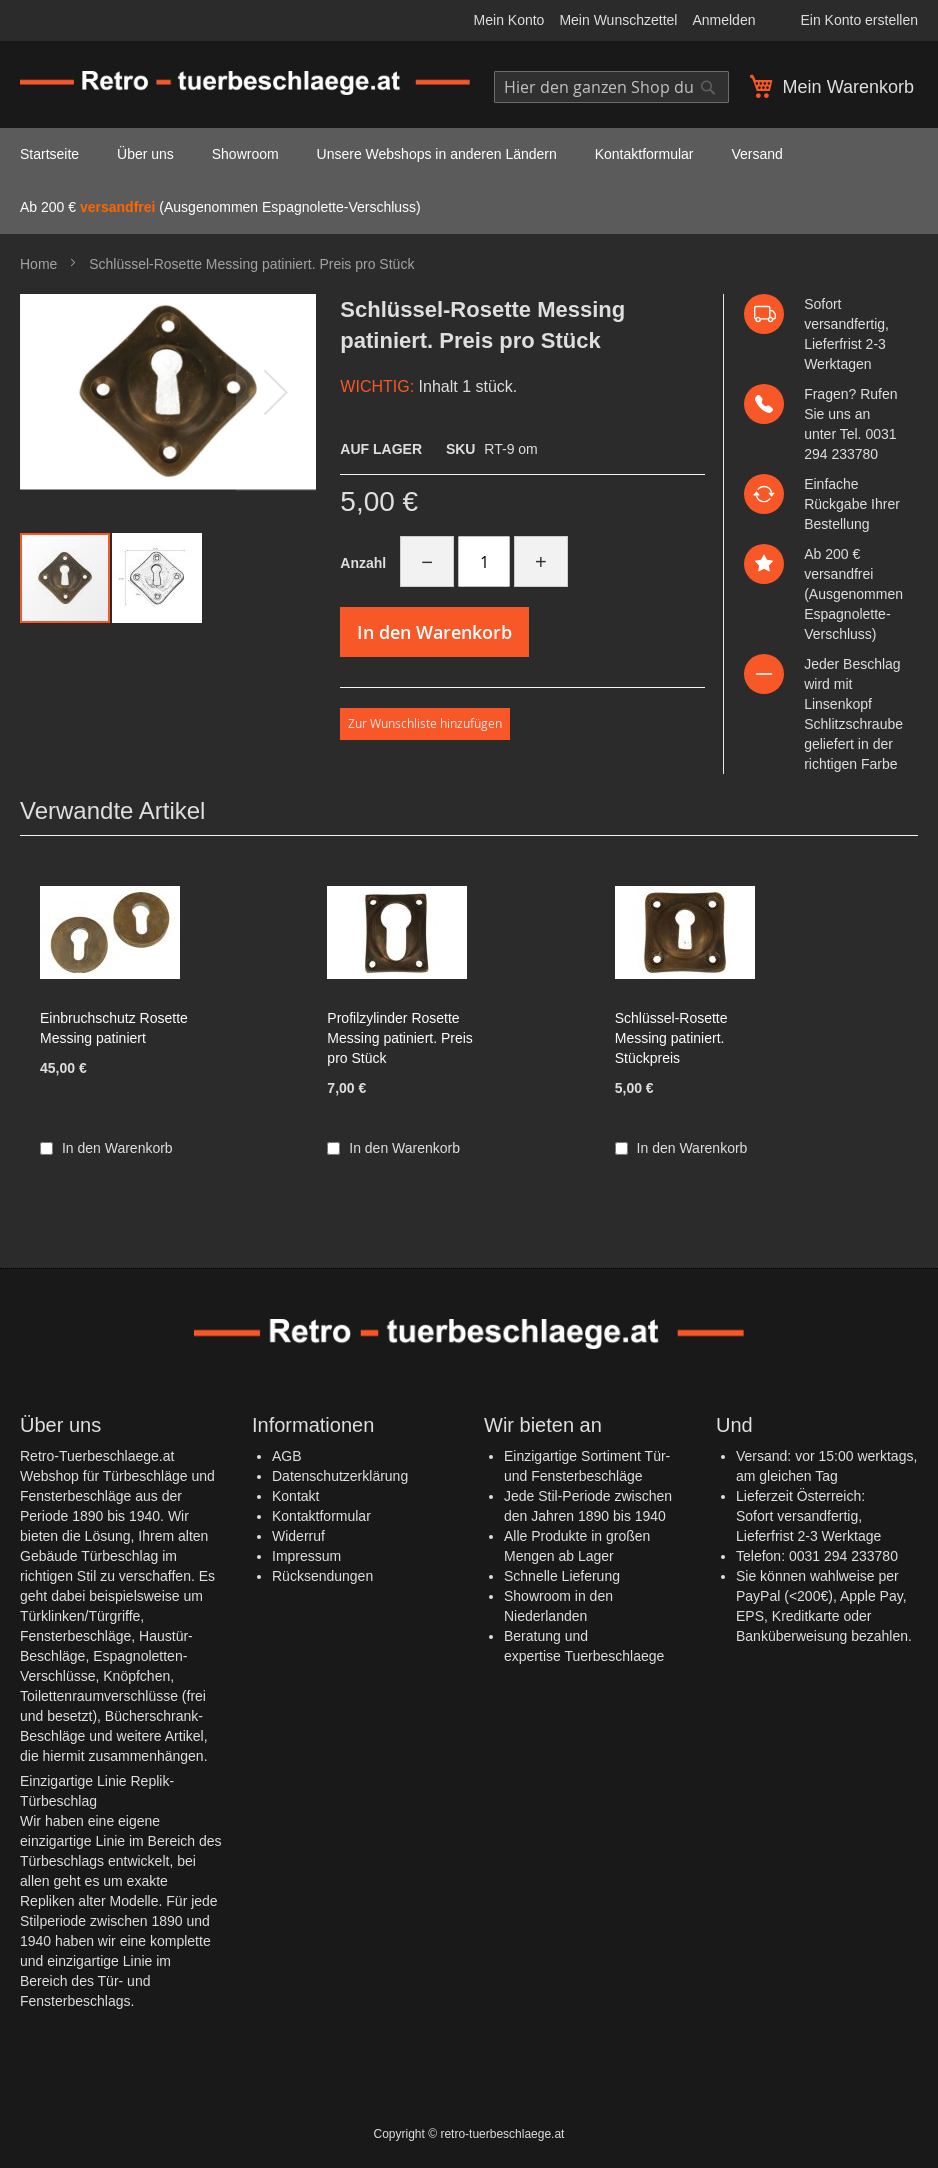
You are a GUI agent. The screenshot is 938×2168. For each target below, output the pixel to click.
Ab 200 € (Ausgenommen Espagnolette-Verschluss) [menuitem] (220, 207)
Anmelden (723, 20)
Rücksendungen (322, 1576)
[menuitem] (49, 154)
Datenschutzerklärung (340, 1476)
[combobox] (611, 87)
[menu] (469, 181)
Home (38, 264)
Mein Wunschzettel (618, 20)
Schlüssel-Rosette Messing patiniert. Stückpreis (671, 1038)
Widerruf (298, 1536)
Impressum (306, 1556)
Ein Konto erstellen (859, 20)
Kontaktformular (321, 1516)
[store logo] (245, 83)
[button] (157, 578)
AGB (287, 1456)
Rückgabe (835, 504)
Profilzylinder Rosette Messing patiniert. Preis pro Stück (400, 1038)
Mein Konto (509, 20)
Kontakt (295, 1496)
